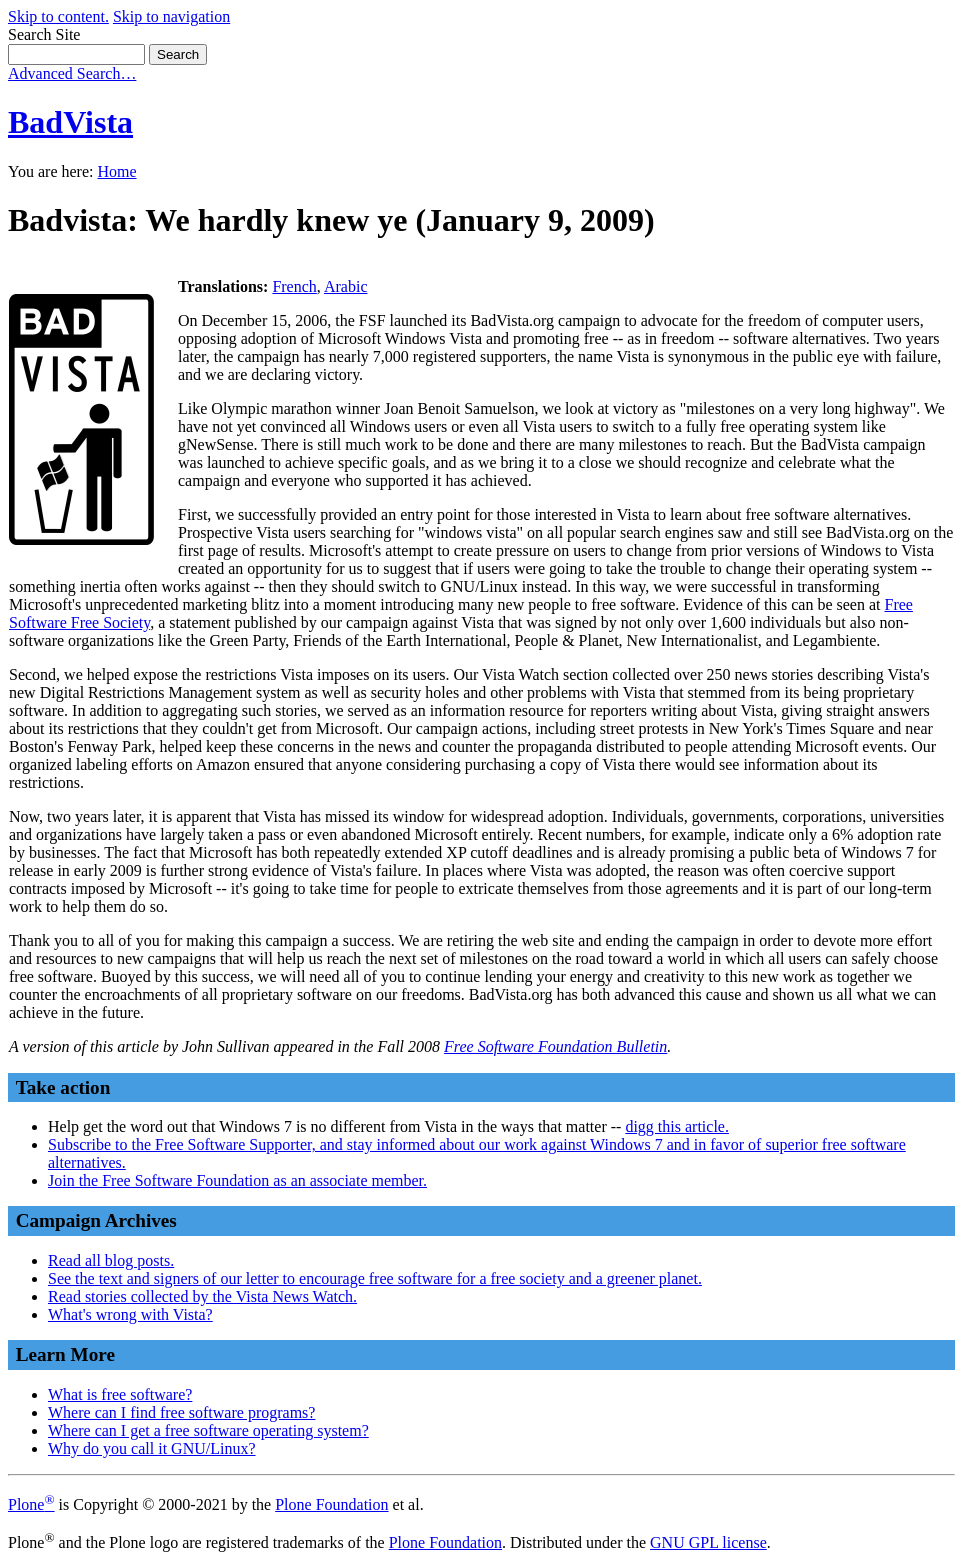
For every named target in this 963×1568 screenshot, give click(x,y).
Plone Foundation (331, 1504)
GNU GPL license (708, 1542)
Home (116, 171)
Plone (31, 1504)
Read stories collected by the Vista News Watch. (202, 1296)
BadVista (70, 122)
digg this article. (677, 1126)
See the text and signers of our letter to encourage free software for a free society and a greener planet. (375, 1278)
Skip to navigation (171, 16)
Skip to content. (58, 16)
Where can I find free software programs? (181, 1412)
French (294, 286)
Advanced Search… (72, 73)
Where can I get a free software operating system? (208, 1430)
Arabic (346, 286)
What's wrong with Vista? (130, 1314)
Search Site (44, 34)
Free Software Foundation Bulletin (555, 1046)
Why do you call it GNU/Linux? (152, 1448)
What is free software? (120, 1394)
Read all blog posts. (111, 1260)
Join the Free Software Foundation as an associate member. (237, 1180)
